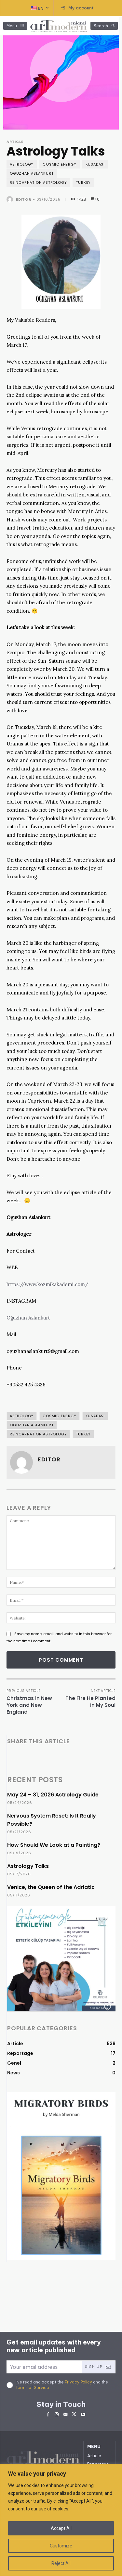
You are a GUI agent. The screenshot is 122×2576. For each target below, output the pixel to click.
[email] (44, 2366)
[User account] (77, 8)
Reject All (61, 2563)
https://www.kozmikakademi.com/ (47, 1284)
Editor (23, 199)
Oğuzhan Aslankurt (28, 1318)
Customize (61, 2545)
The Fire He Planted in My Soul (90, 1701)
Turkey (83, 182)
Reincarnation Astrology (38, 182)
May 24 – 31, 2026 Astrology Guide (53, 1794)
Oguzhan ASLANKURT (32, 173)
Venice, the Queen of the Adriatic (51, 1887)
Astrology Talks (28, 1866)
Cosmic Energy (59, 164)
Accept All (61, 2528)
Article (15, 142)
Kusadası (95, 164)
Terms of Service (32, 2387)
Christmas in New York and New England (29, 1705)
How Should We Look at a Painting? (53, 1845)
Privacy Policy (78, 2382)
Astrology (22, 164)
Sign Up (98, 2367)
